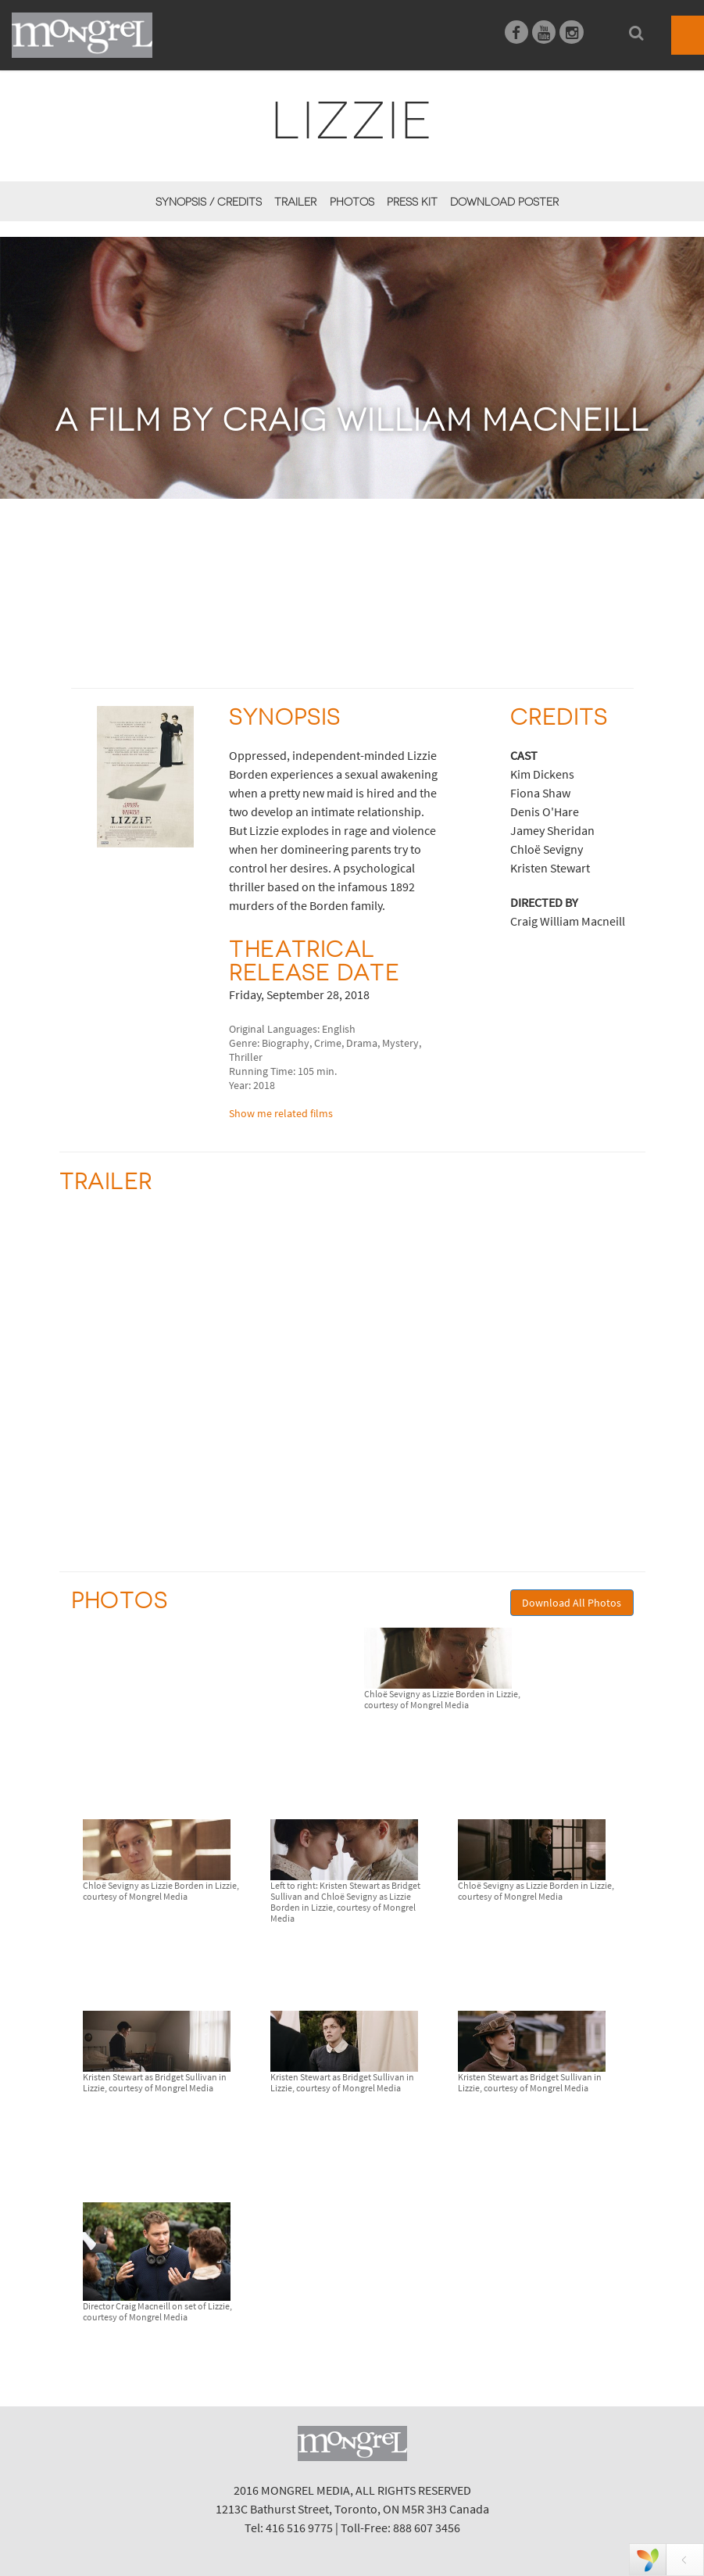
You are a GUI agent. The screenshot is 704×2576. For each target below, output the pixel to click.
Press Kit (412, 201)
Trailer (295, 201)
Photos (352, 201)
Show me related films (281, 1113)
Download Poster (504, 201)
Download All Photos (571, 1603)
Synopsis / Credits (208, 201)
